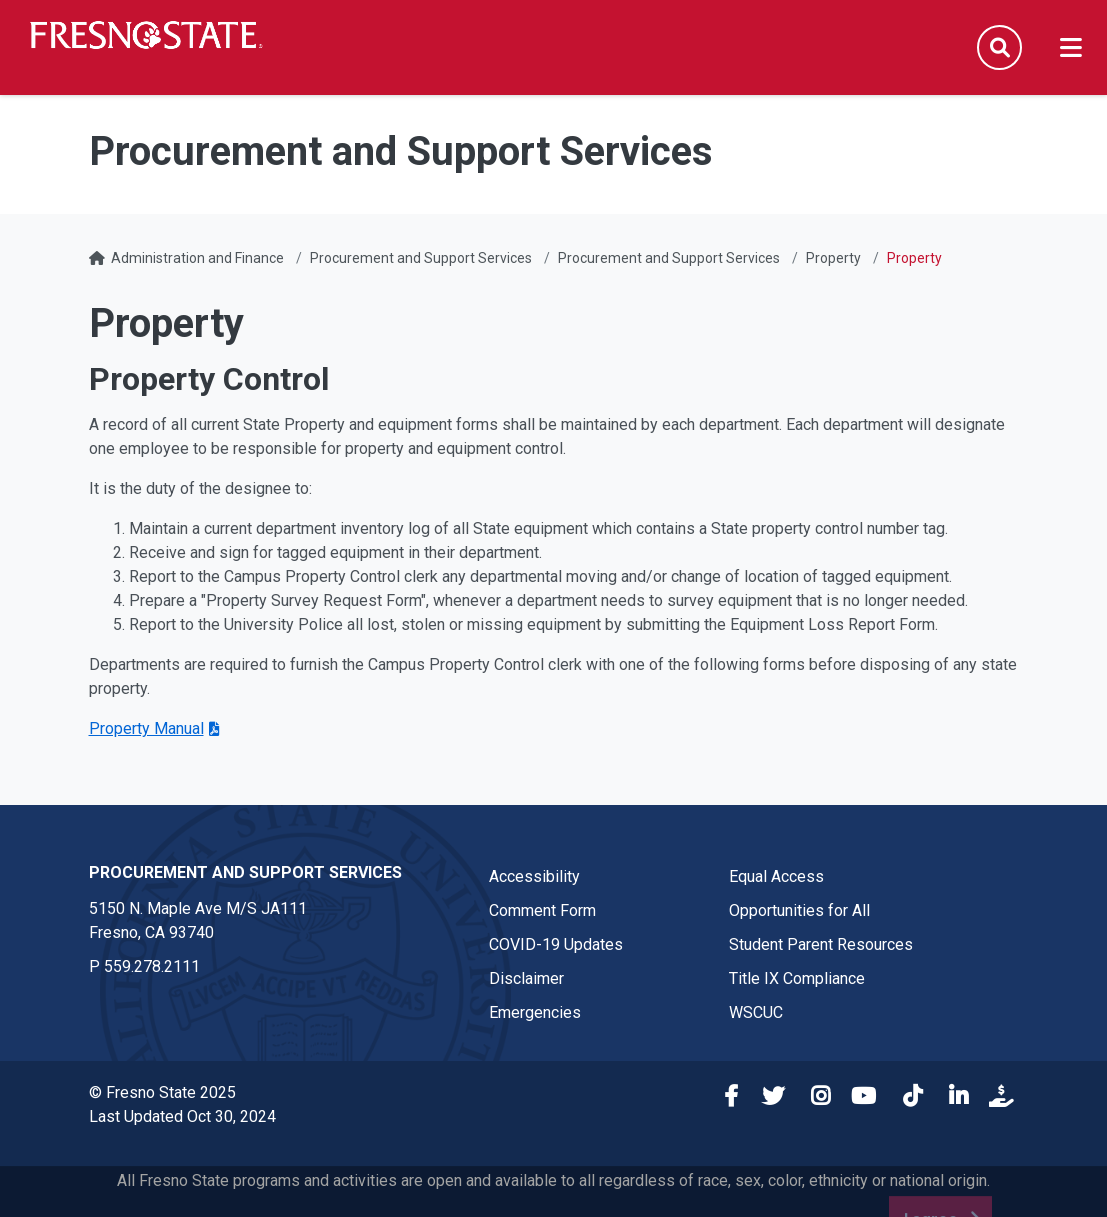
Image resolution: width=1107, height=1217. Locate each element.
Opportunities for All (799, 910)
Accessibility (534, 876)
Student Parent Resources (821, 944)
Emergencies (535, 1012)
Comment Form (542, 910)
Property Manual (146, 728)
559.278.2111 (152, 966)
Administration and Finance (197, 258)
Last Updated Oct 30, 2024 (182, 1116)
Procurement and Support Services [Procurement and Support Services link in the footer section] (245, 872)
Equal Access (776, 876)
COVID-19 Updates (556, 944)
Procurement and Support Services (421, 258)
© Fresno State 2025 (162, 1092)
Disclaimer (526, 978)
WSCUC (756, 1012)
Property (833, 258)
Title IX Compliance (797, 978)
